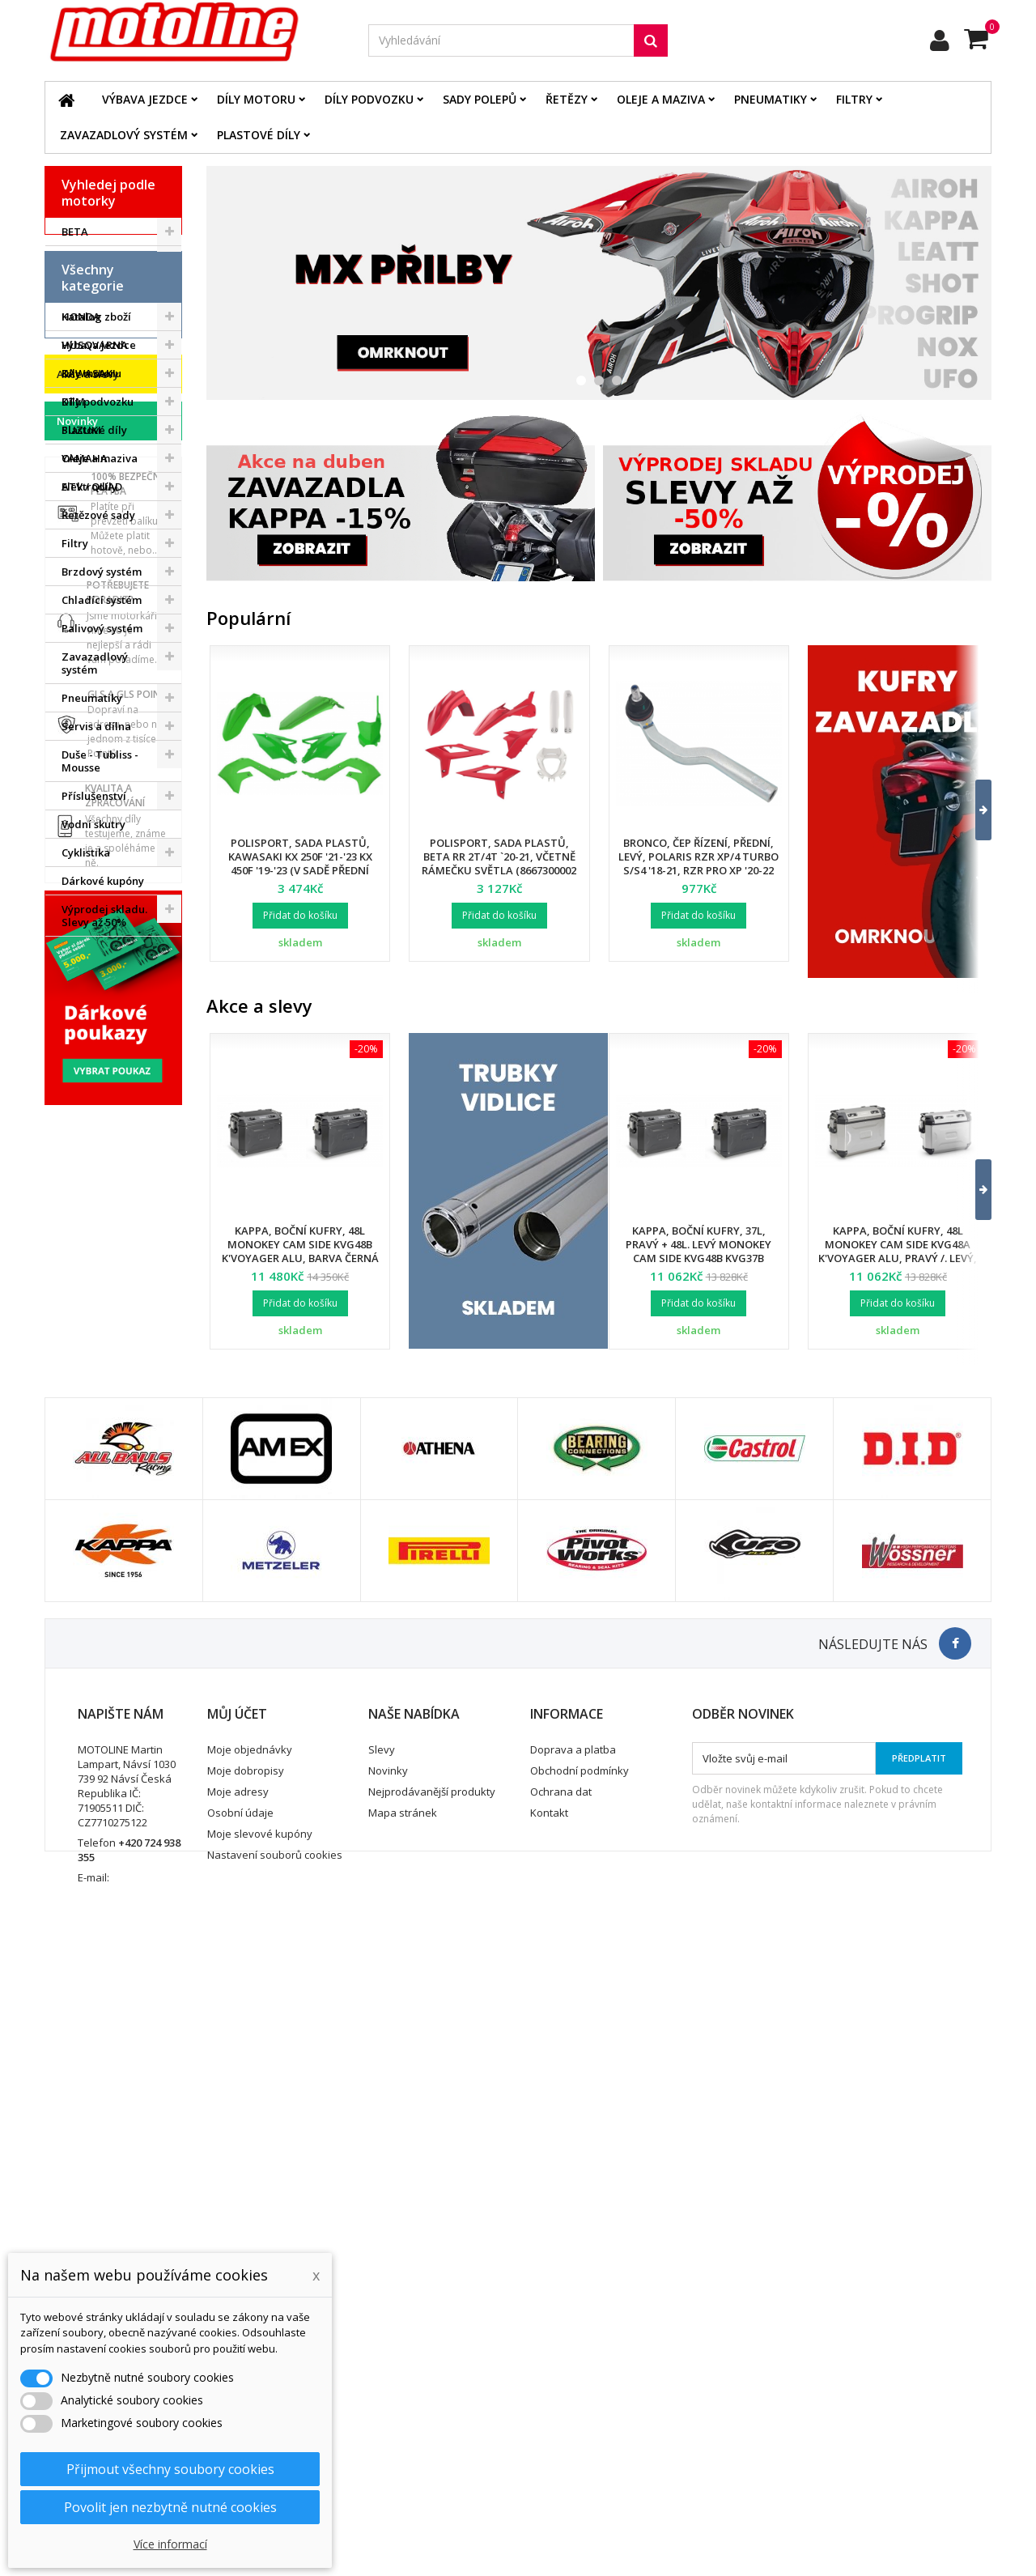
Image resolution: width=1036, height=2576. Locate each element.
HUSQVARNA (95, 345)
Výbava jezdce (145, 99)
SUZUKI (81, 430)
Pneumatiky (770, 99)
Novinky (77, 1287)
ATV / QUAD (92, 486)
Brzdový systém (102, 838)
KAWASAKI (89, 373)
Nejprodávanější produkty (431, 2406)
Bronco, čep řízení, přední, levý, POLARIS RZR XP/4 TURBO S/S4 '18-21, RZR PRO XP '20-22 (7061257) (698, 863)
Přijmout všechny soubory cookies (170, 2469)
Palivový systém (102, 895)
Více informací (170, 2544)
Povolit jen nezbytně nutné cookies (170, 2507)
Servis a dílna (96, 993)
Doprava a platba (573, 2364)
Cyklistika (86, 1119)
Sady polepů (479, 99)
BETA (75, 231)
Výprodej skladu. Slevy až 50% (104, 1183)
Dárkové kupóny (103, 1148)
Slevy (381, 2364)
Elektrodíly (89, 753)
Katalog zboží (96, 583)
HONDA (81, 316)
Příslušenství (94, 1063)
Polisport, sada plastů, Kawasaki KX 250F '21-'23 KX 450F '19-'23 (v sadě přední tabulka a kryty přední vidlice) (300, 870)
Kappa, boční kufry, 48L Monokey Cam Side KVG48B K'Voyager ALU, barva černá (300, 1244)
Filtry (854, 99)
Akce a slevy (88, 1240)
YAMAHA (85, 458)
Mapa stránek (402, 2427)
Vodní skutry (93, 1091)
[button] (973, 810)
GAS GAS (85, 288)
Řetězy (567, 99)
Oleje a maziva (661, 99)
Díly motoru (256, 99)
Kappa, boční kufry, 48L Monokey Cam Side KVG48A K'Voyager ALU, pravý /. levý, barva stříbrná (897, 1251)
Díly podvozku (369, 99)
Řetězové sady (98, 782)
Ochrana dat (561, 2406)
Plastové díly (258, 134)
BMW (74, 260)
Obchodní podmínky (579, 2385)
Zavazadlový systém (124, 134)
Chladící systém (102, 867)
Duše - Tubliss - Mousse (100, 1028)
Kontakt (549, 2427)
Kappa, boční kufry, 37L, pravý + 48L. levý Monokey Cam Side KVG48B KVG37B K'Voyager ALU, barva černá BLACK (698, 1258)
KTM (73, 401)
